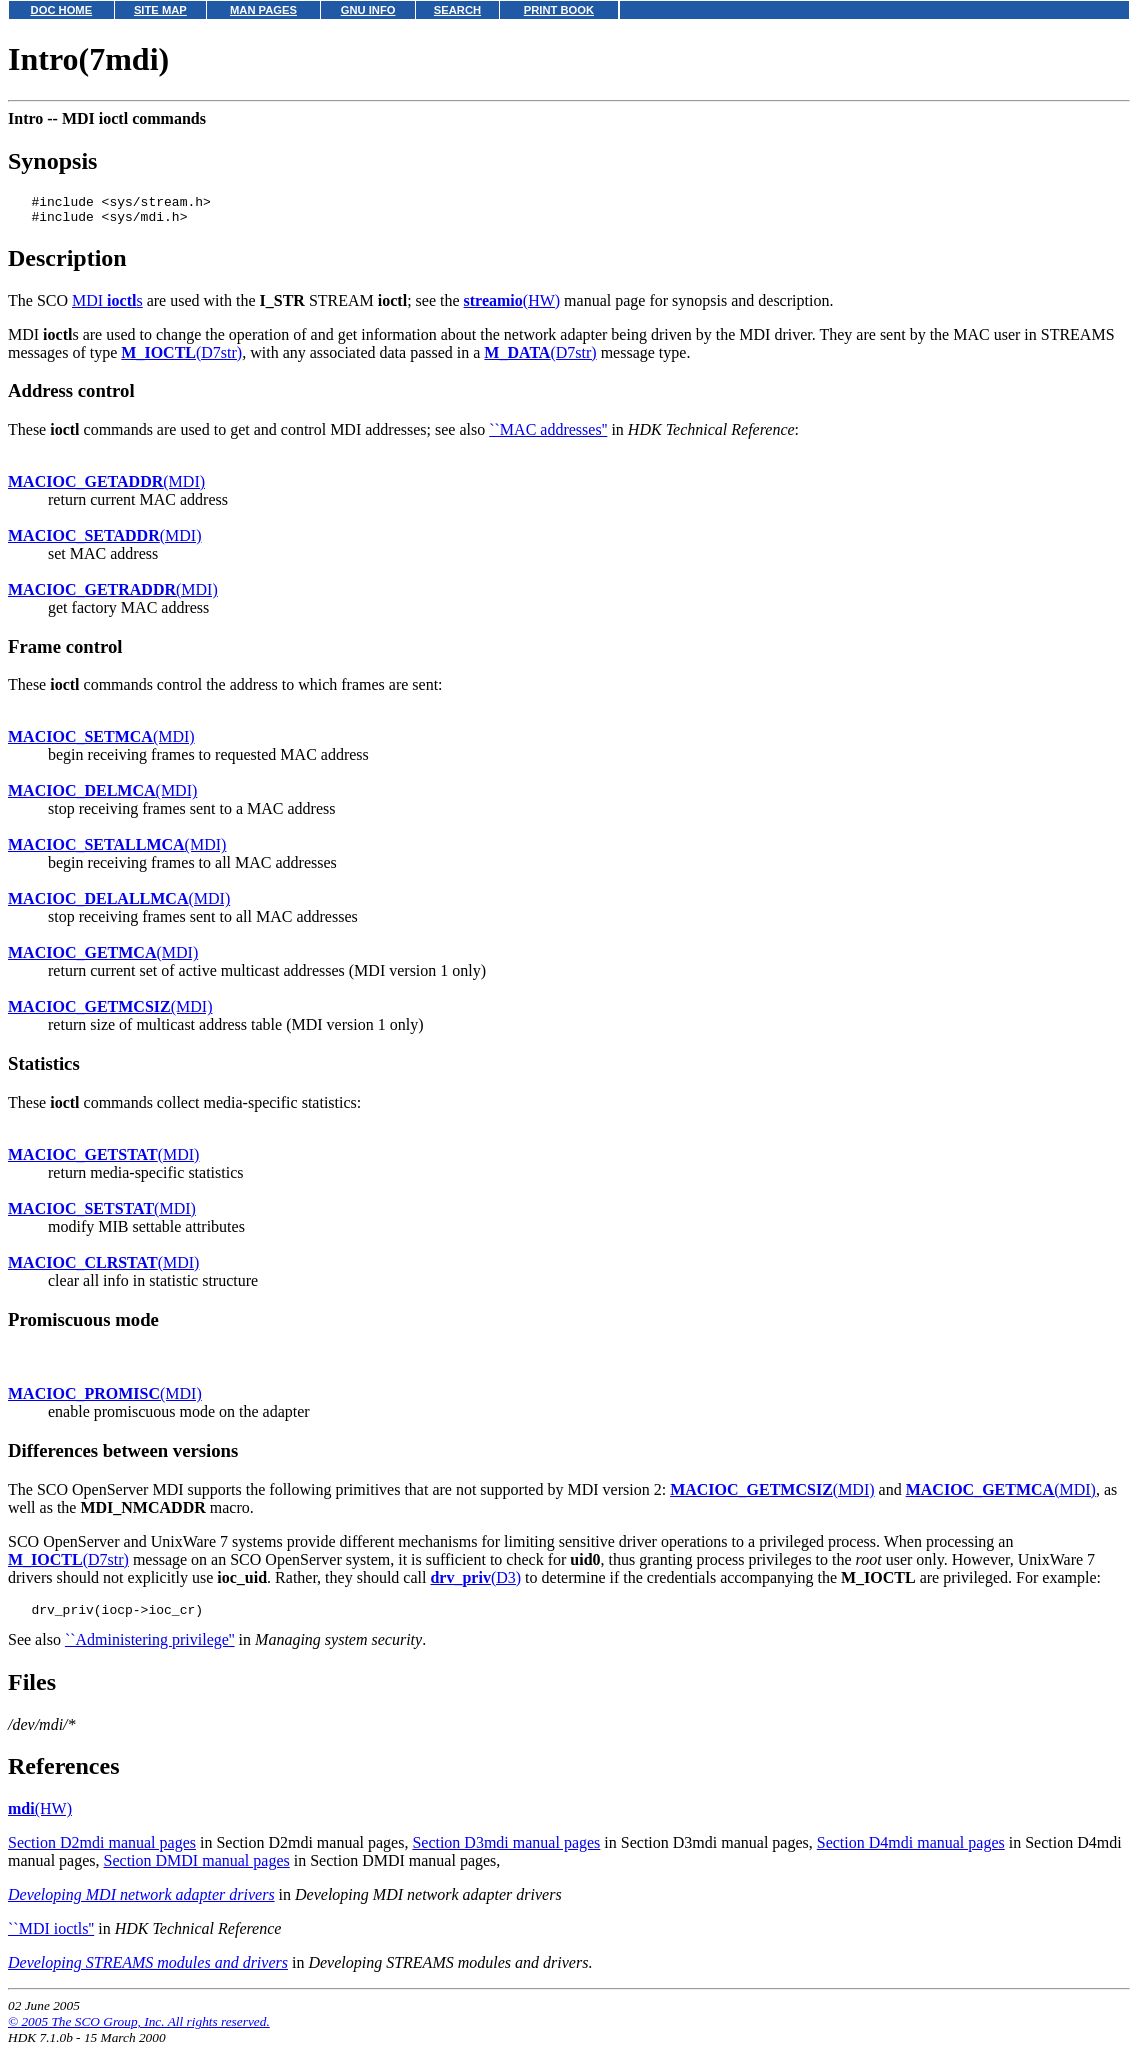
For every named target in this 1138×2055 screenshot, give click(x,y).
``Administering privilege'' (150, 1648)
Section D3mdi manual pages (506, 1851)
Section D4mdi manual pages (911, 1851)
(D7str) (181, 358)
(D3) (475, 1583)
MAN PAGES (263, 10)
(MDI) (106, 487)
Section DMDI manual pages (197, 1869)
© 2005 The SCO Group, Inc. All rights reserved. (139, 2030)
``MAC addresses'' (548, 435)
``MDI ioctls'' (51, 1937)
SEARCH (457, 10)
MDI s (107, 306)
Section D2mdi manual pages (102, 1851)
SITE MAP (160, 10)
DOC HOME (62, 10)
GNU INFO (368, 10)
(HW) (512, 306)
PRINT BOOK (559, 10)
